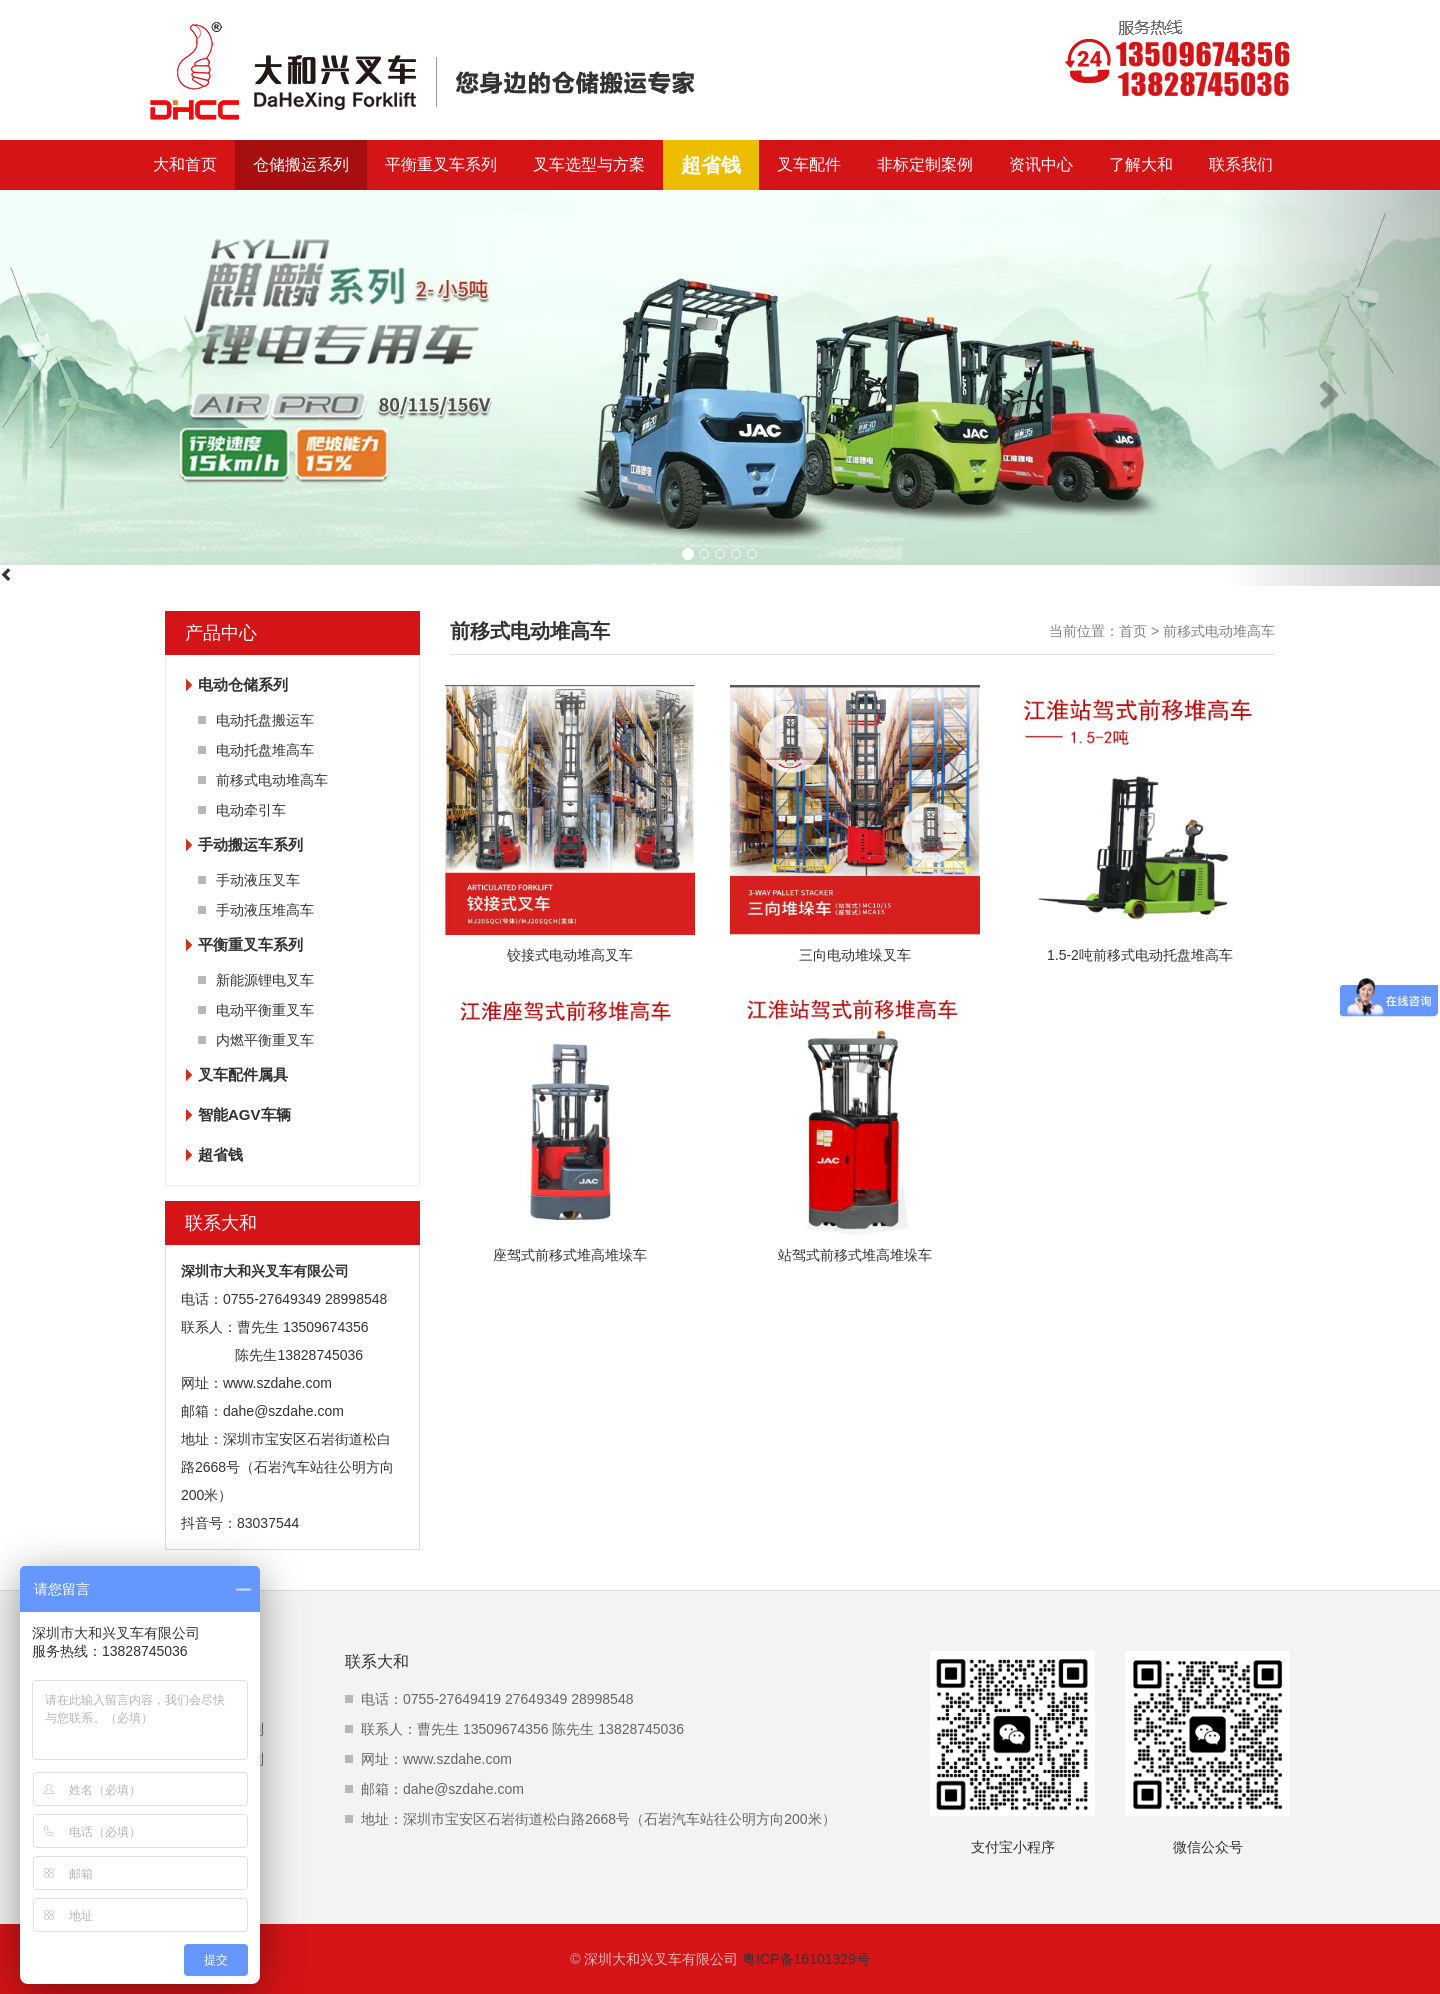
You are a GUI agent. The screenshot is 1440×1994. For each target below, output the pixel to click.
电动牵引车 (251, 810)
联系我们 (1241, 164)
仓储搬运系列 (301, 164)
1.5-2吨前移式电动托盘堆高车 (1140, 955)
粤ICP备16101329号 (806, 1959)
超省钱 (711, 165)
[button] (1332, 388)
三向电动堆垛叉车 (855, 955)
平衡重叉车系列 (441, 164)
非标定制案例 (925, 164)
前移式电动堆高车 (272, 780)
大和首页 (185, 164)
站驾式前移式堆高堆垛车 (855, 1255)
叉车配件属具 (243, 1074)
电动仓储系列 (243, 684)
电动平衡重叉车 (265, 1010)
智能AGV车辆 (244, 1114)
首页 (1133, 631)
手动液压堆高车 (265, 910)
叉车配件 (809, 164)
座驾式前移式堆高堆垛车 (570, 1255)
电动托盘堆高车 (265, 750)
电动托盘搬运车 (265, 720)
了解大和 (1141, 164)
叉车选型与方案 (589, 164)
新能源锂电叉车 (265, 980)
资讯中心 (1041, 164)
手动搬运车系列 (250, 844)
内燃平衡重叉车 (265, 1040)
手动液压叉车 (258, 880)
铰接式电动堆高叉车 (570, 955)
